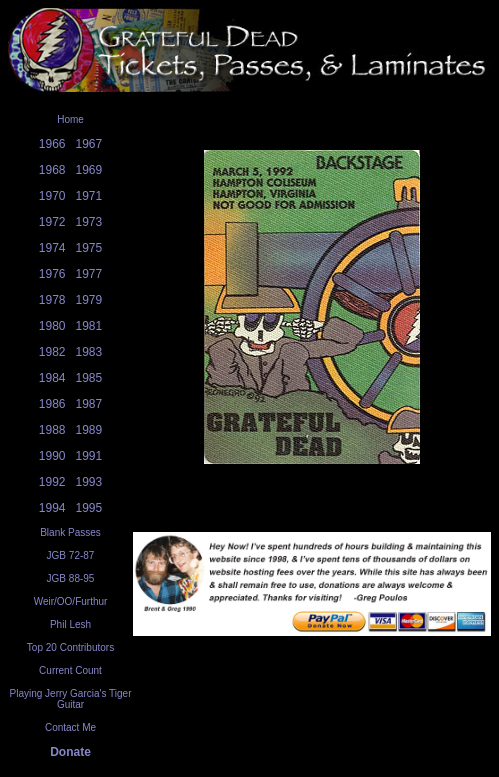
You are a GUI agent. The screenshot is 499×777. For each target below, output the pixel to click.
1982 (52, 352)
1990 (52, 456)
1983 (89, 352)
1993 (89, 482)
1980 (52, 326)
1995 (89, 508)
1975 (89, 248)
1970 (52, 196)
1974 (52, 248)
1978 (52, 300)
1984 (52, 378)
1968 (52, 170)
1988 (52, 430)
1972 (52, 222)
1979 (89, 300)
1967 (89, 144)
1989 (89, 430)
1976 (52, 274)
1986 (52, 404)
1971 (89, 196)
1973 (89, 222)
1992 (52, 482)
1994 (52, 508)
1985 (89, 378)
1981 (89, 326)
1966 (52, 144)
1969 (89, 170)
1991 (89, 456)
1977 (89, 274)
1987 (89, 404)
